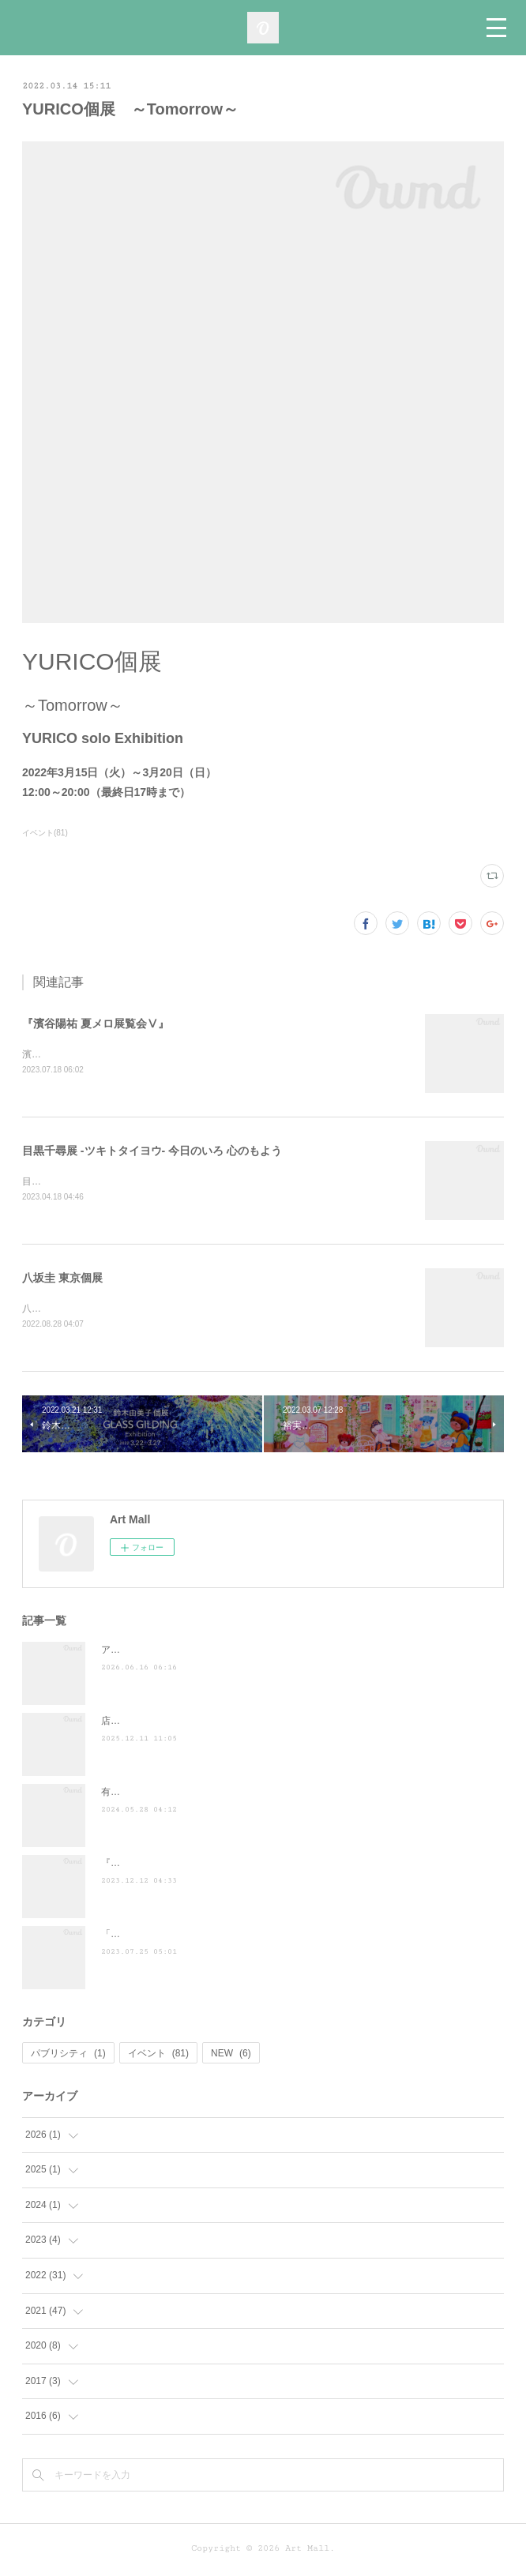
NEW (231, 2056)
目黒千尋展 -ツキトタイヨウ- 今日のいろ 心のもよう (152, 1152)
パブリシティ (68, 2056)
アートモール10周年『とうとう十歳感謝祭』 (196, 1652)
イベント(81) (45, 832)
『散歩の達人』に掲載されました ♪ (179, 1866)
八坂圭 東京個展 (62, 1280)
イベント (158, 2056)
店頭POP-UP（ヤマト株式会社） (171, 1723)
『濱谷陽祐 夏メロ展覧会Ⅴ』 (95, 1023)
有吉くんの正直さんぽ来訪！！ (167, 1795)
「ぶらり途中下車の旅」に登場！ (172, 1937)
